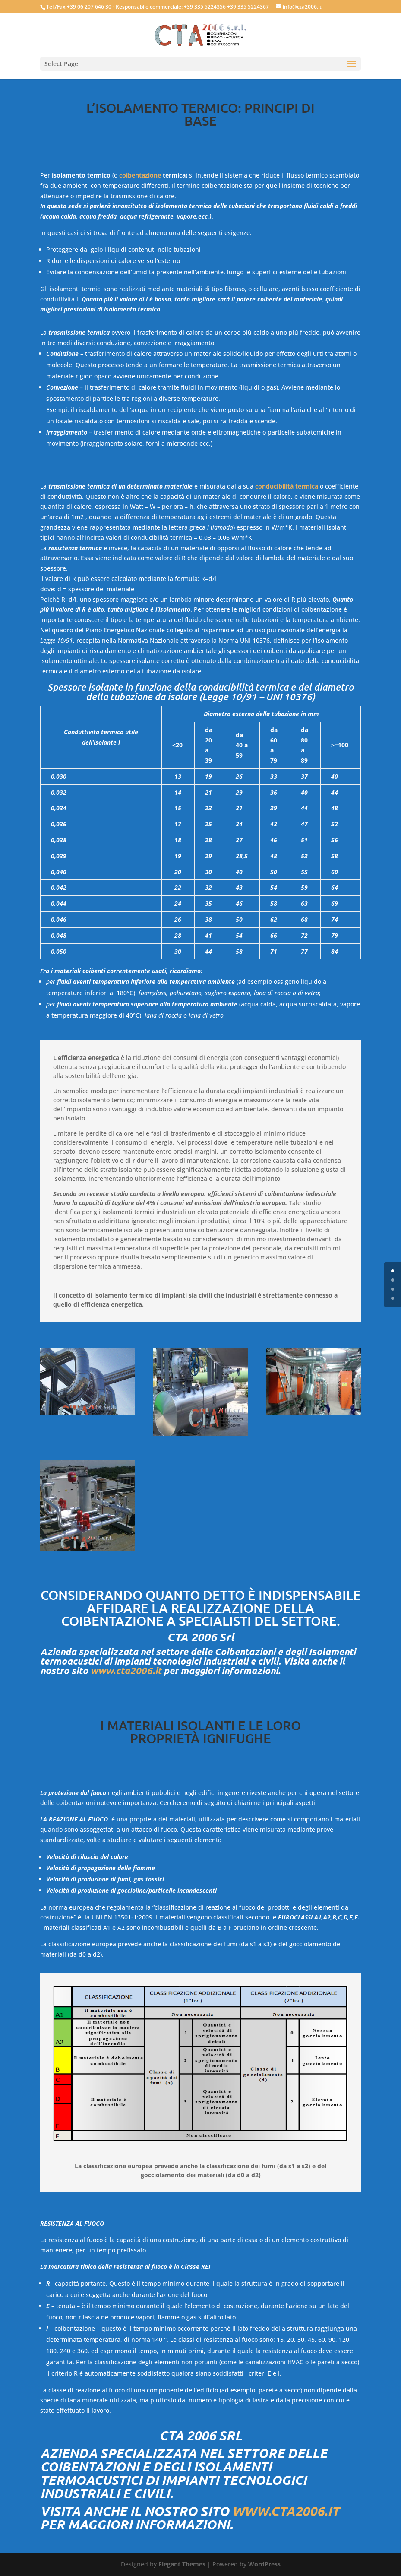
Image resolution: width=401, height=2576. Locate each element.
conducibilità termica (286, 486)
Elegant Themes (181, 2564)
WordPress (264, 2564)
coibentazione (140, 175)
